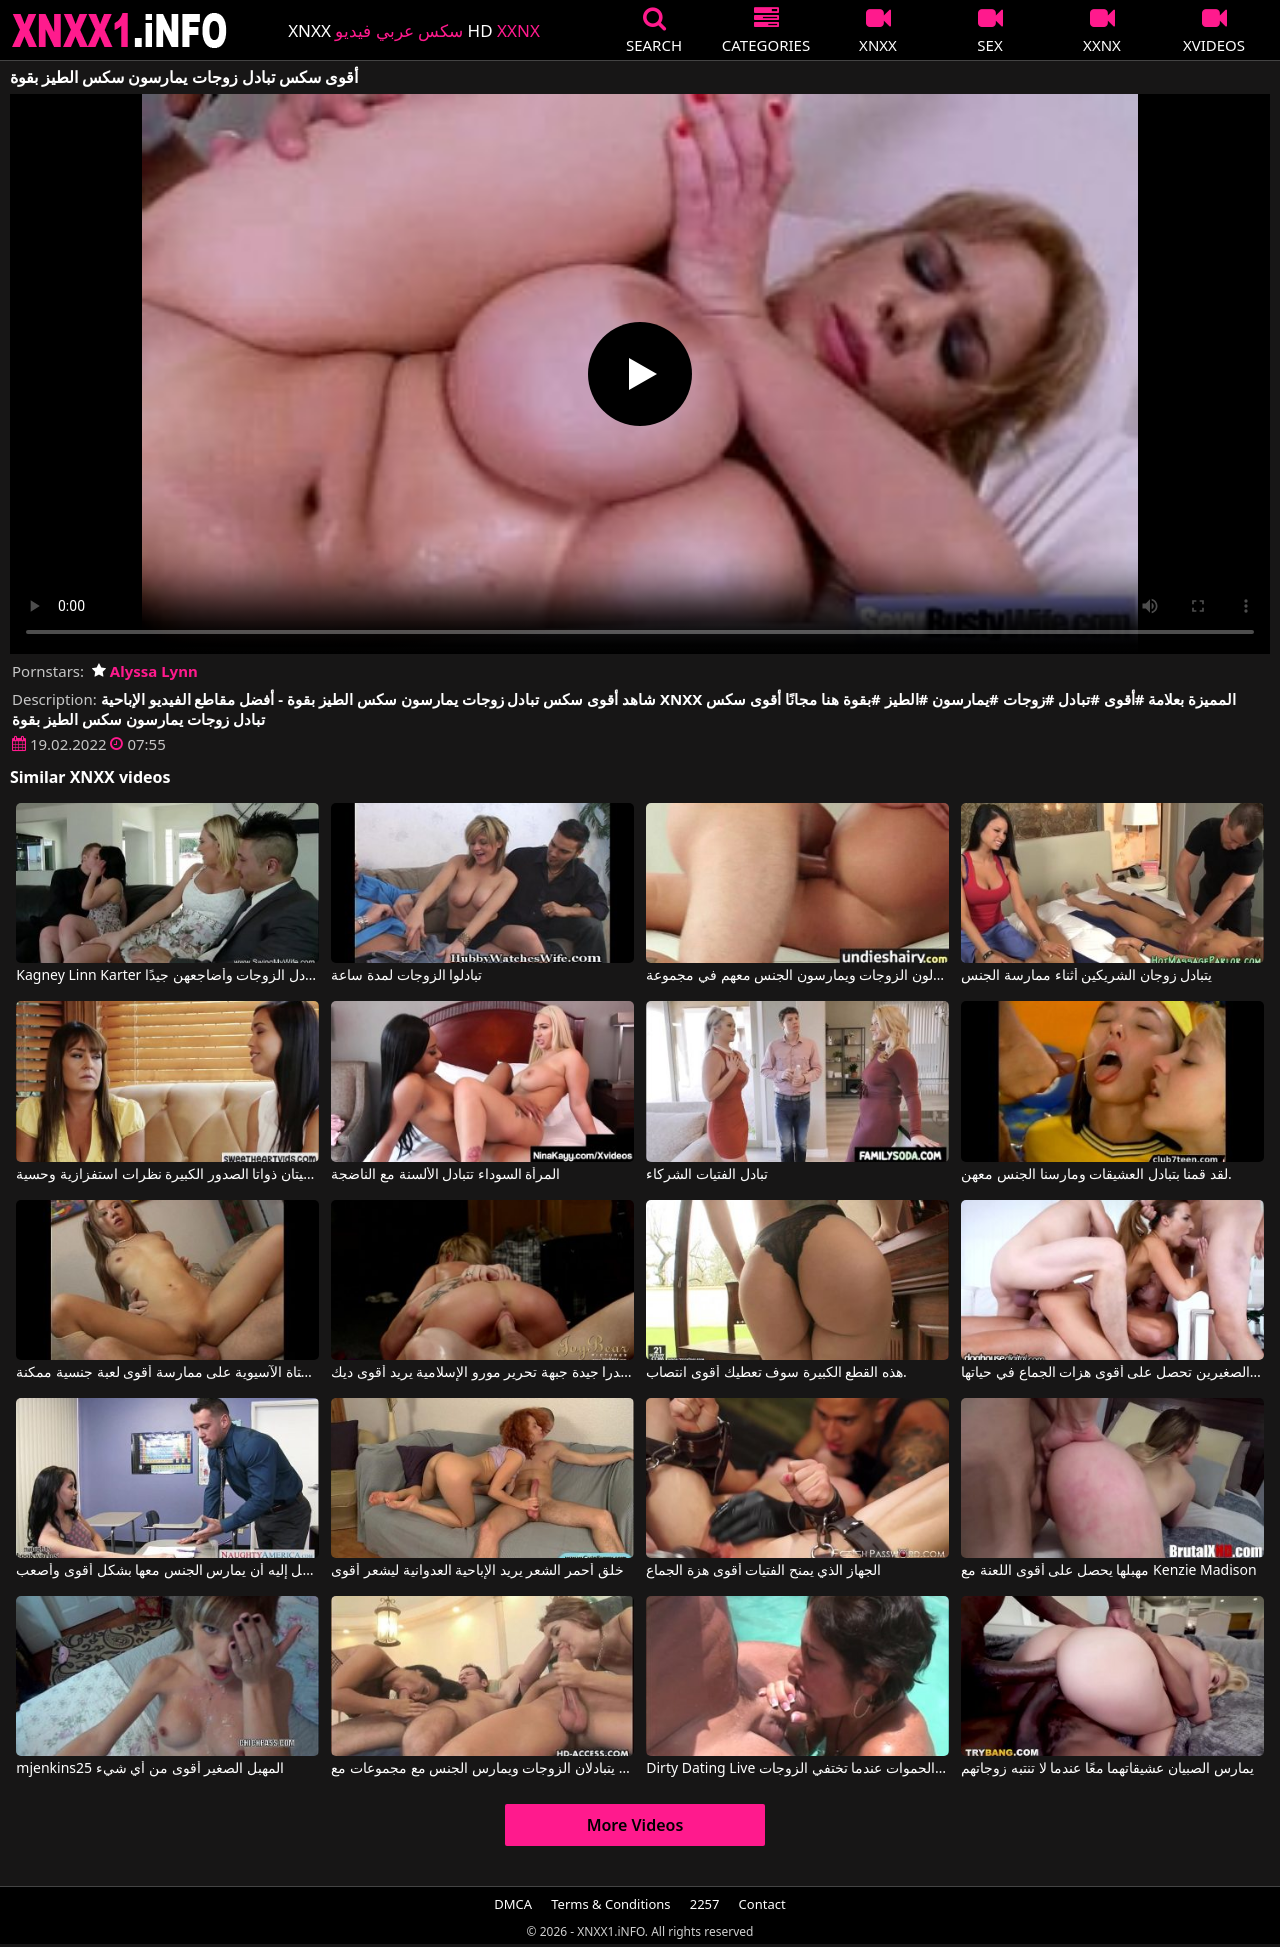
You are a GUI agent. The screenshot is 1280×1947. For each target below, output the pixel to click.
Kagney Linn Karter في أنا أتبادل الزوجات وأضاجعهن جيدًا (167, 976)
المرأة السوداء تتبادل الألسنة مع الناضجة (445, 1175)
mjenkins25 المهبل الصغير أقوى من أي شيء (150, 1769)
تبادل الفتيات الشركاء (706, 1175)
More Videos (635, 1825)
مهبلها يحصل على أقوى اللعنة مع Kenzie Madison (1108, 1571)
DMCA (513, 1904)
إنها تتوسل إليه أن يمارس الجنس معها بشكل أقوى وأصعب (167, 1571)
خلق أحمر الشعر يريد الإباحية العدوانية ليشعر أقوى (477, 1571)
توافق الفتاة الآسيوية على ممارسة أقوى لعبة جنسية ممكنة (167, 1373)
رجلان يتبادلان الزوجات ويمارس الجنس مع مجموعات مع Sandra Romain (482, 1769)
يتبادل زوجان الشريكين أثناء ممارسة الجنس (1086, 976)
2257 (705, 1904)
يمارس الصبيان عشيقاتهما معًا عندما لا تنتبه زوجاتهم (1107, 1769)
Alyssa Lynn (145, 671)
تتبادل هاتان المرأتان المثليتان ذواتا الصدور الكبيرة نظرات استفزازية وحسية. (167, 1175)
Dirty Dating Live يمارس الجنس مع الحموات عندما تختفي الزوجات (797, 1769)
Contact (762, 1904)
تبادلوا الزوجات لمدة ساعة (406, 976)
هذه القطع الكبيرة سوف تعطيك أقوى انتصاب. (776, 1373)
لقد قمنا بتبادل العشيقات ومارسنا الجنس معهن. (1096, 1175)
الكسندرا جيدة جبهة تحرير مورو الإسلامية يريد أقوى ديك (482, 1373)
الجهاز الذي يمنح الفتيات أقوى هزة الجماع (763, 1571)
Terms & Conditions (610, 1904)
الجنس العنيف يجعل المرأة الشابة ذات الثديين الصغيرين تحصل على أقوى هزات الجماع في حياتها (1112, 1373)
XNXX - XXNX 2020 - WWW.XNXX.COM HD (120, 30)
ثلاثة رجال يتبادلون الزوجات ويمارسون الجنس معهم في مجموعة (797, 976)
